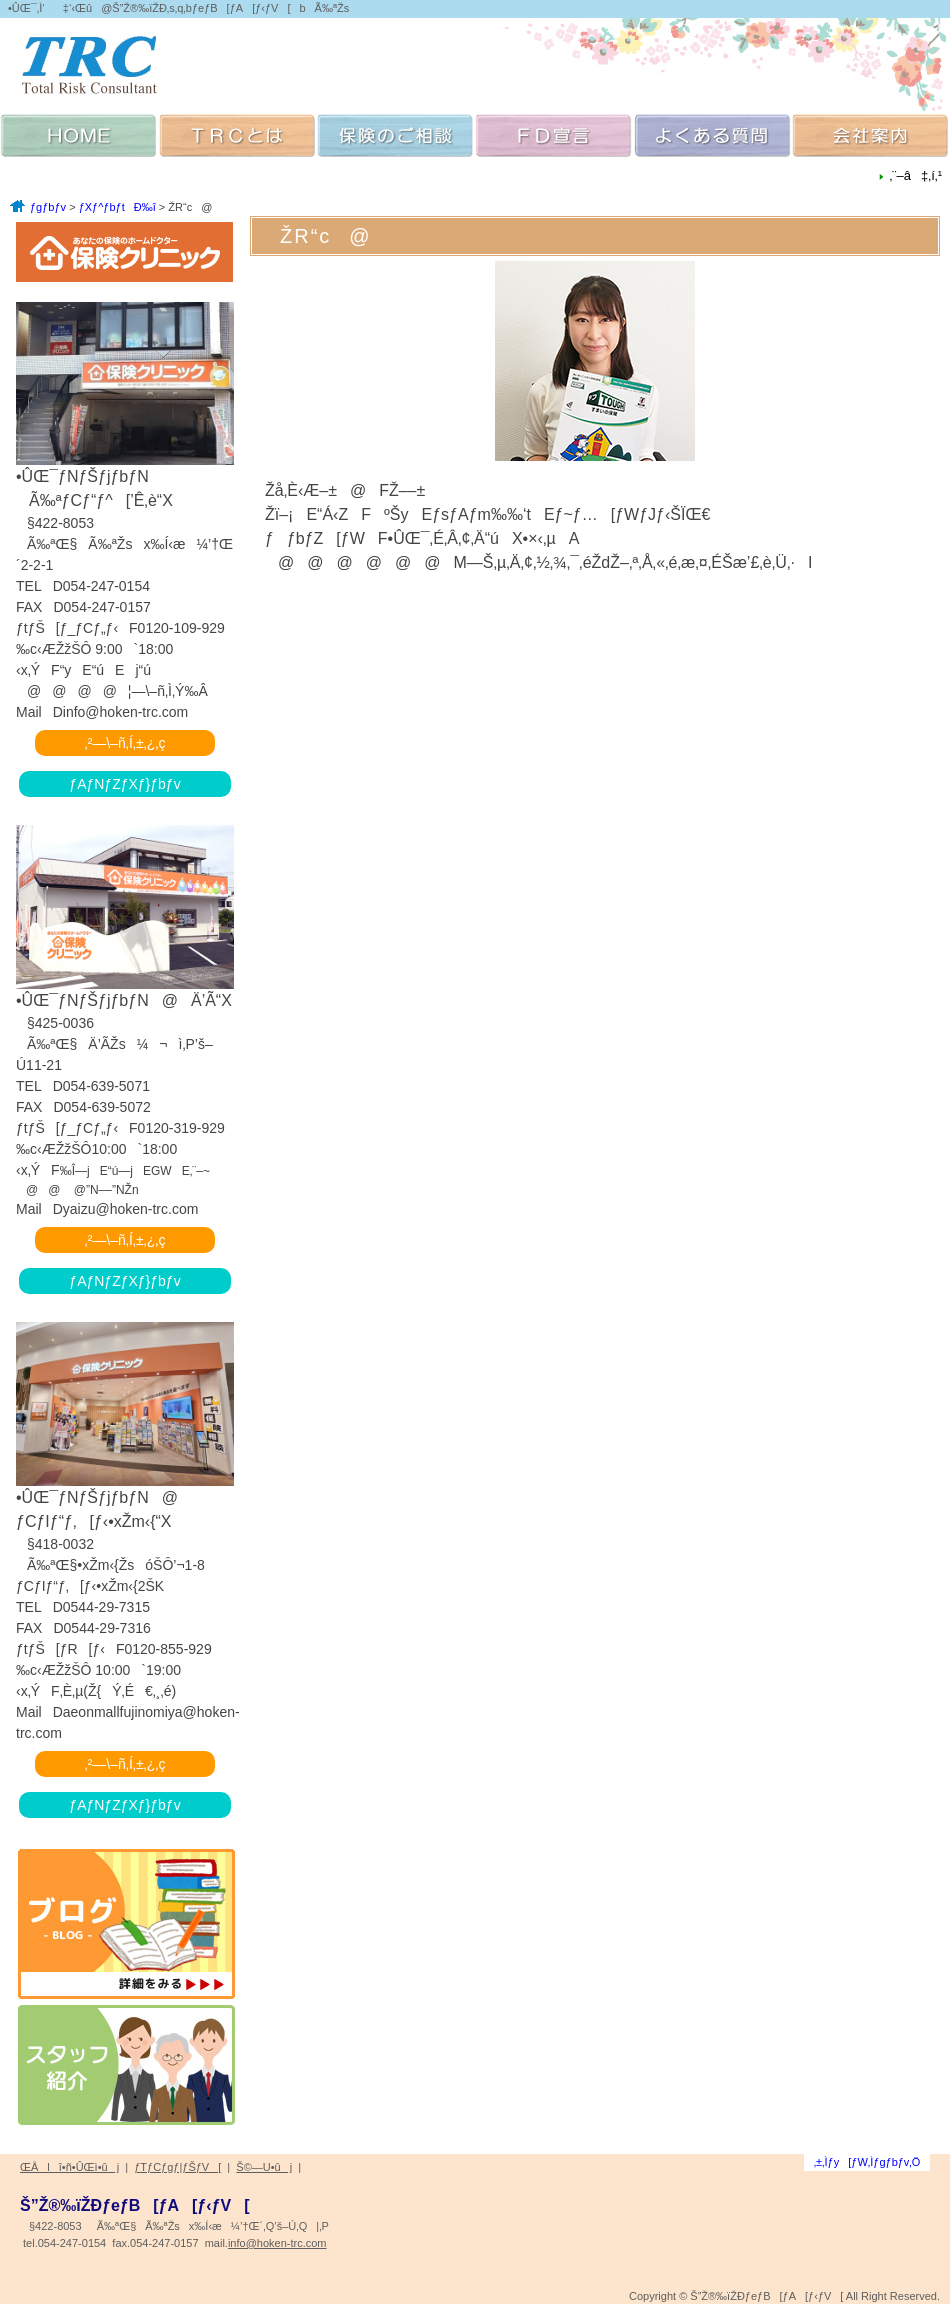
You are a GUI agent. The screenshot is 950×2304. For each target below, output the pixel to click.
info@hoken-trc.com (277, 2243)
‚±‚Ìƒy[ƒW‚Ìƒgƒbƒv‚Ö (867, 2162)
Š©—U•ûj (264, 2167)
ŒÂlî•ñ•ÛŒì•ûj (69, 2167)
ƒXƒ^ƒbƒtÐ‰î (117, 207)
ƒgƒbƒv (48, 207)
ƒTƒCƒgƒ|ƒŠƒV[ (177, 2167)
